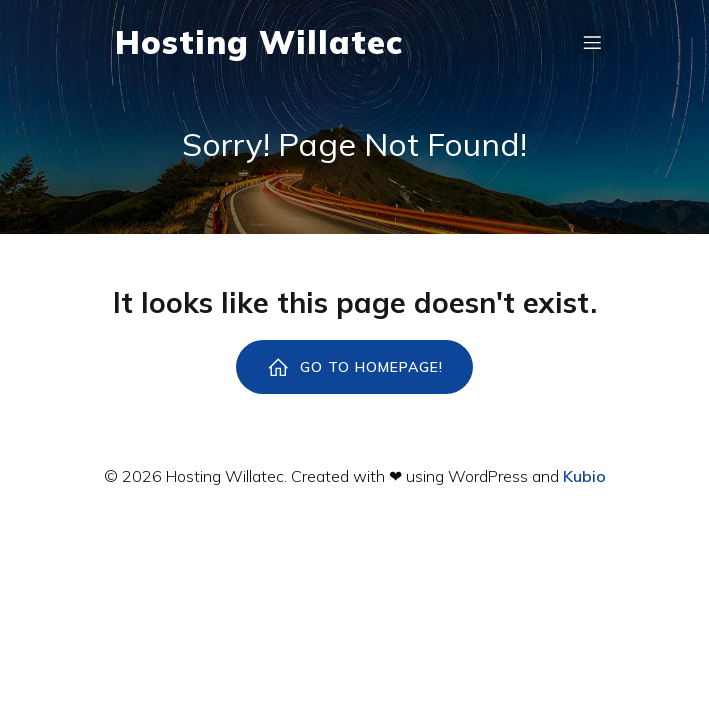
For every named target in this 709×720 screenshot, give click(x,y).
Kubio (584, 476)
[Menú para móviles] (593, 42)
